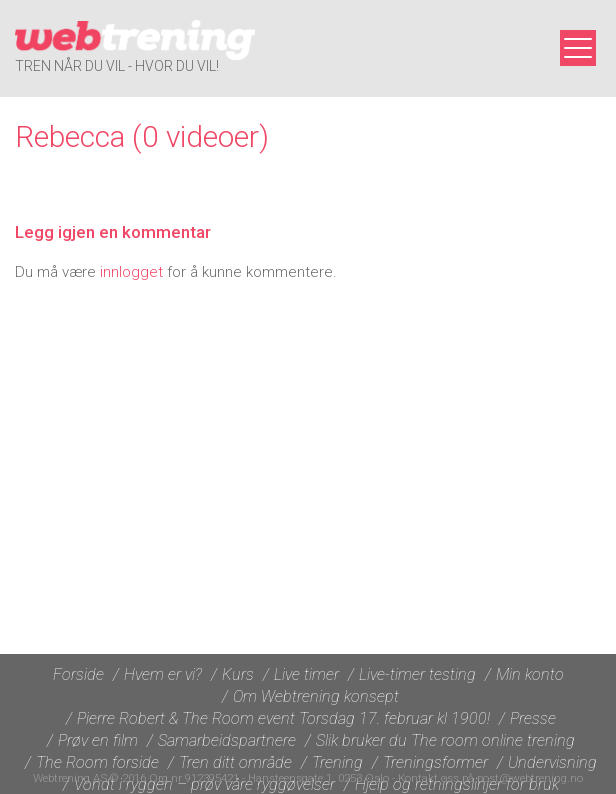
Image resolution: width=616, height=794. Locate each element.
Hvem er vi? (163, 674)
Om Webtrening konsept (316, 696)
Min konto (530, 674)
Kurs (238, 674)
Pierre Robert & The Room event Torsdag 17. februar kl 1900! (283, 718)
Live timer (306, 674)
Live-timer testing (417, 674)
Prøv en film (98, 740)
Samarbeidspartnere (227, 740)
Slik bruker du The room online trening (445, 740)
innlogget (131, 272)
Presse (533, 718)
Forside (78, 674)
